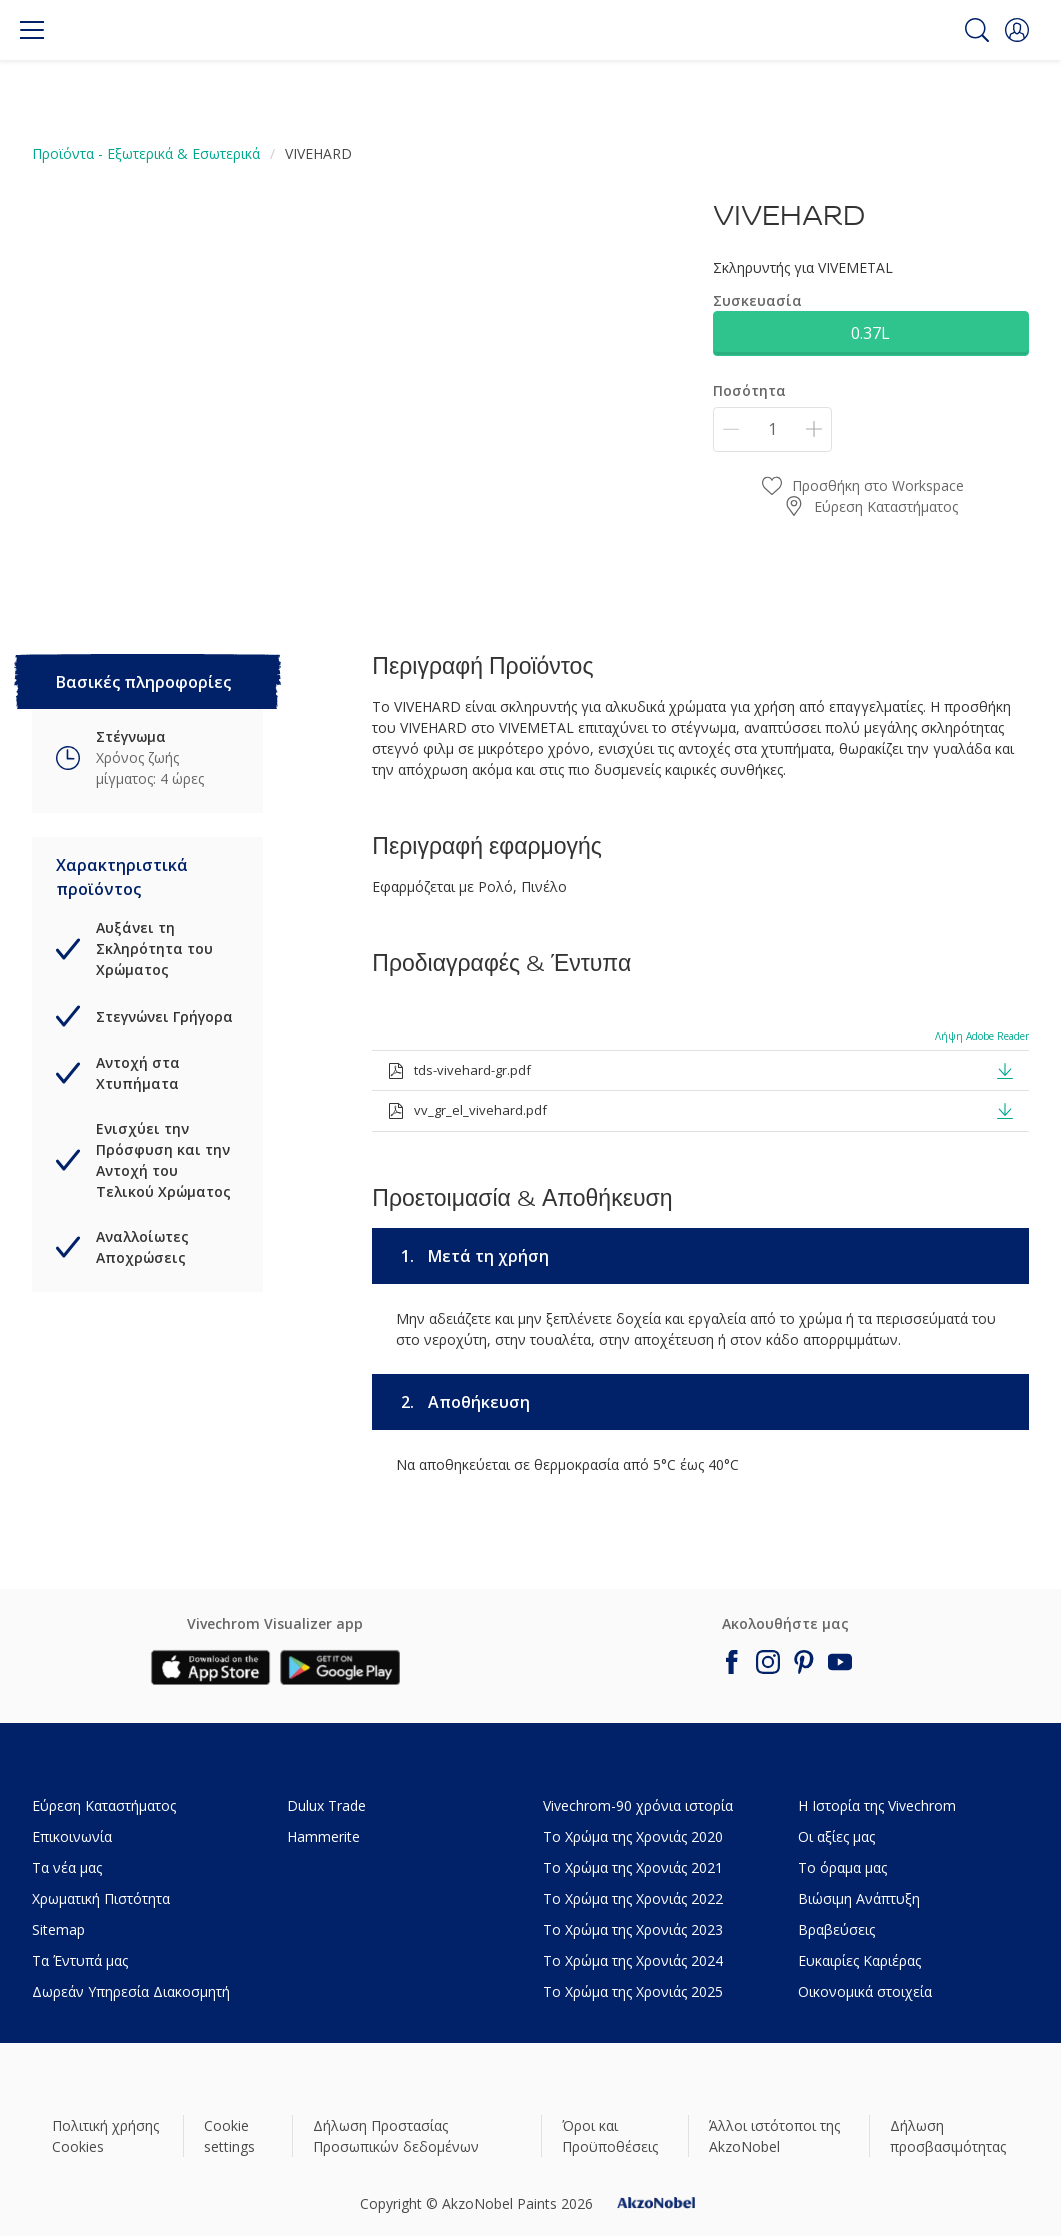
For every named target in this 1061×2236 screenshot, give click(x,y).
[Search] (977, 30)
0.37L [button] (870, 333)
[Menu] (32, 30)
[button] (1017, 30)
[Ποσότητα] (772, 429)
